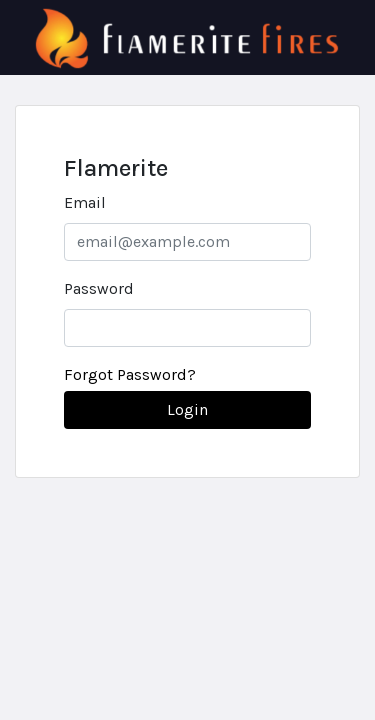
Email (85, 202)
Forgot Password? (130, 374)
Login (187, 409)
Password (99, 288)
